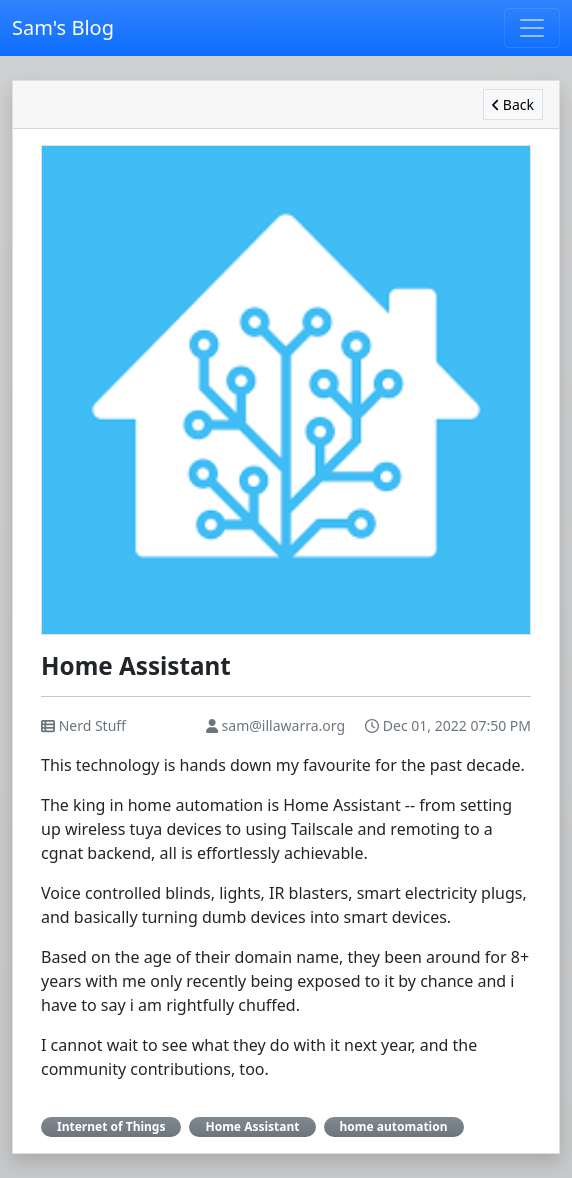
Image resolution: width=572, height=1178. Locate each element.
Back (513, 104)
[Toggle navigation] (532, 28)
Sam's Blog (63, 27)
